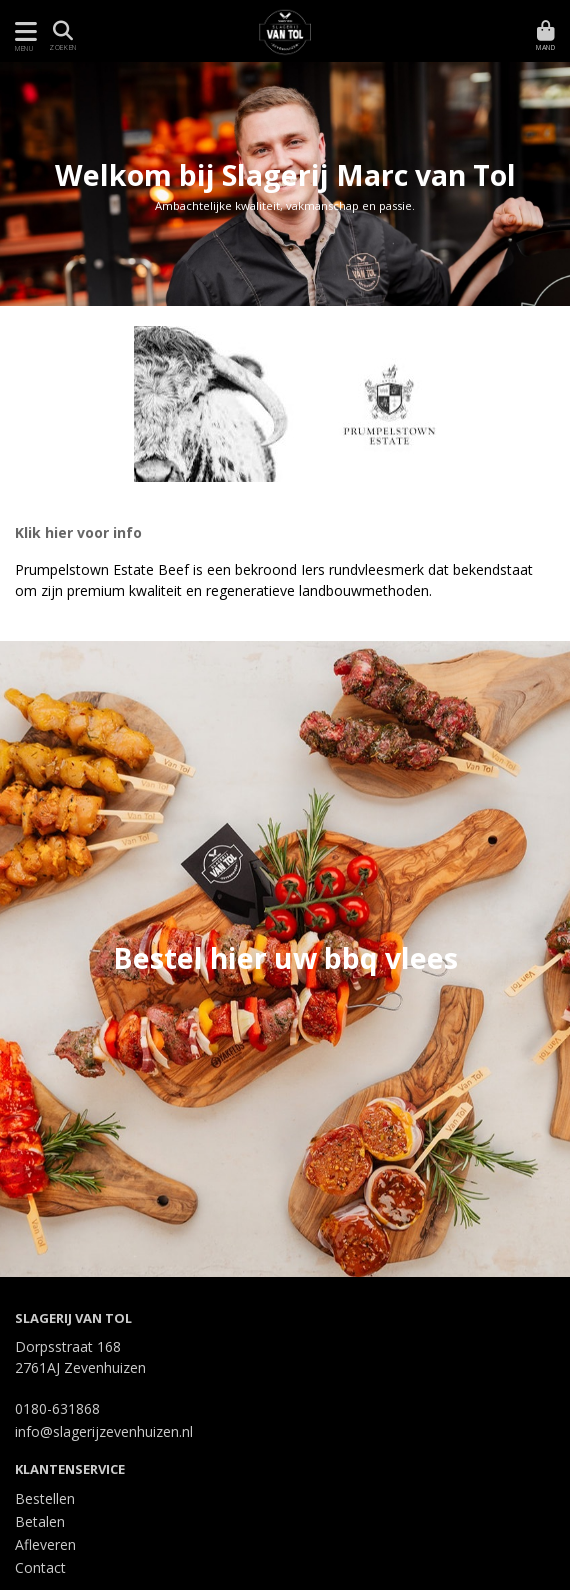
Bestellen (45, 1498)
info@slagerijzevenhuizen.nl (104, 1431)
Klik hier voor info (78, 532)
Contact (40, 1567)
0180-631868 (57, 1408)
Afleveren (45, 1544)
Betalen (40, 1521)
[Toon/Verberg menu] (22, 31)
